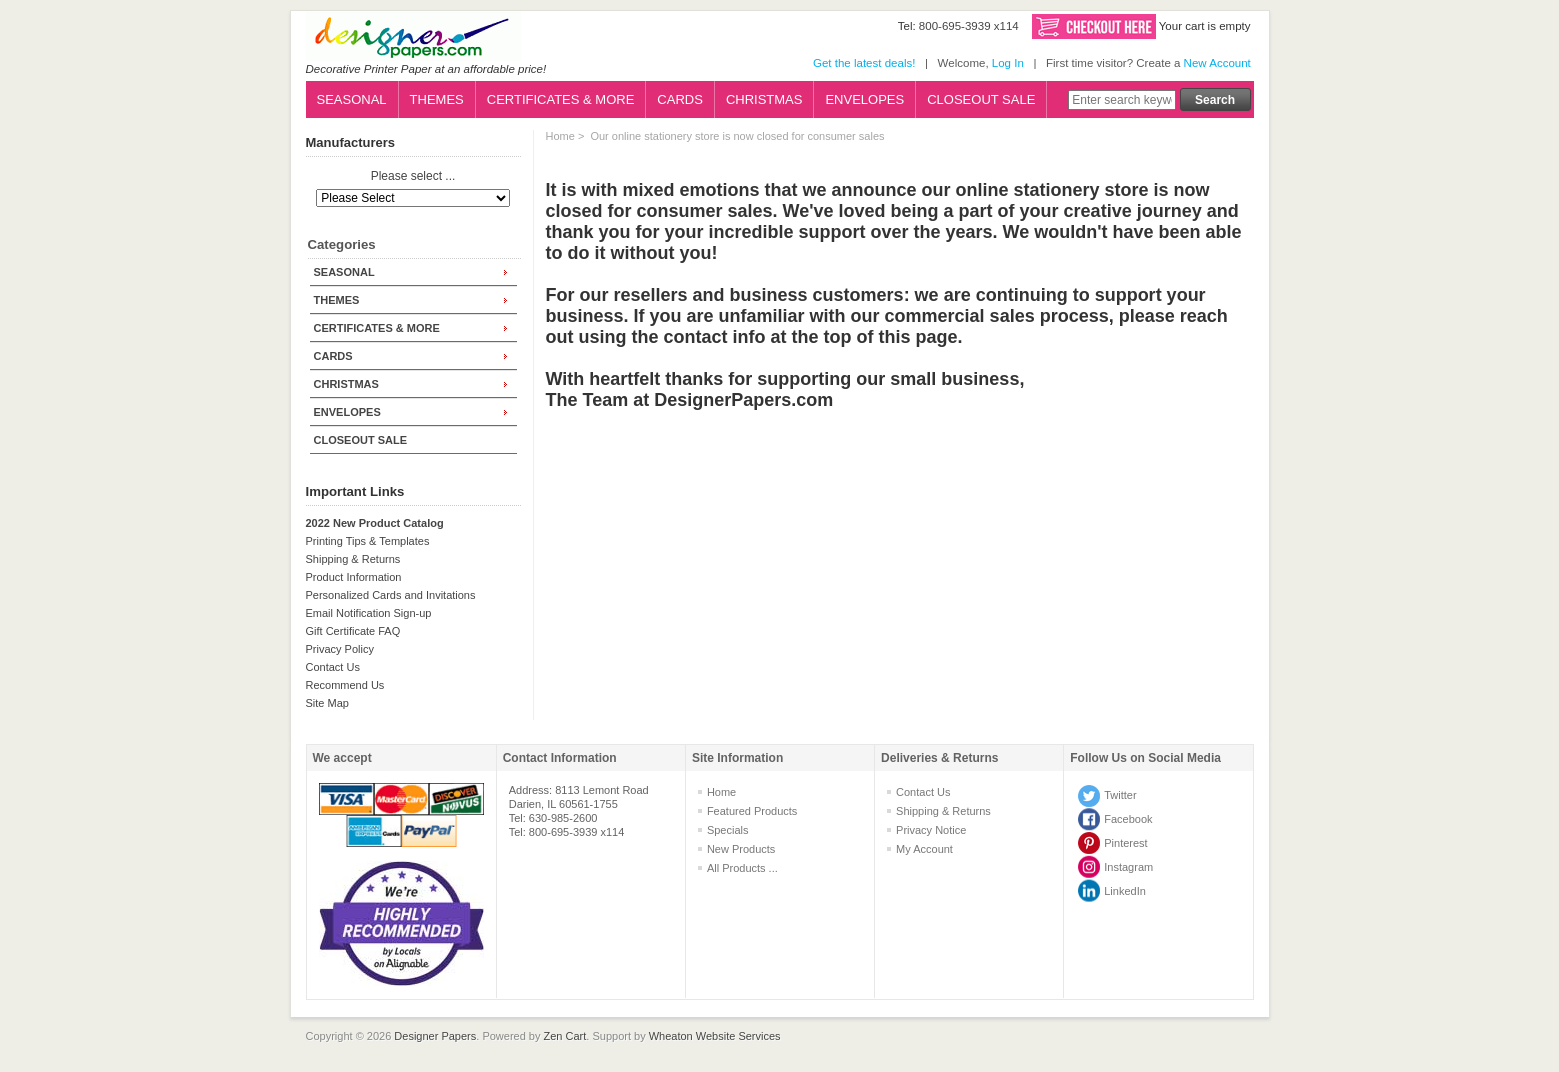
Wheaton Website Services (715, 1036)
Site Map (327, 703)
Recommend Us (345, 685)
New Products (741, 849)
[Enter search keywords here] (1122, 100)
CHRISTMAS (764, 99)
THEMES (437, 99)
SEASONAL (352, 99)
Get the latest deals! (864, 63)
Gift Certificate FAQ (353, 631)
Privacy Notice (931, 830)
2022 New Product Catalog (375, 523)
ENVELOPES (864, 99)
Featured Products (752, 811)
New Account (1217, 63)
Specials (728, 830)
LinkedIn (1125, 891)
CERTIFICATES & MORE (561, 99)
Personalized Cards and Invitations (391, 595)
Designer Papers (435, 1036)
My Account (924, 849)
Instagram (1128, 867)
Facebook (1128, 819)
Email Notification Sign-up (369, 613)
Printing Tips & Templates (368, 541)
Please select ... (413, 177)
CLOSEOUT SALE (981, 99)
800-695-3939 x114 (969, 26)
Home (560, 136)
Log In (1008, 63)
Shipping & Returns (353, 559)
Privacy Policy (340, 649)
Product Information (354, 577)
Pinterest (1125, 843)
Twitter (1120, 795)
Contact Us (333, 667)
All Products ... (742, 868)
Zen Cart (565, 1036)
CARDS (680, 99)
